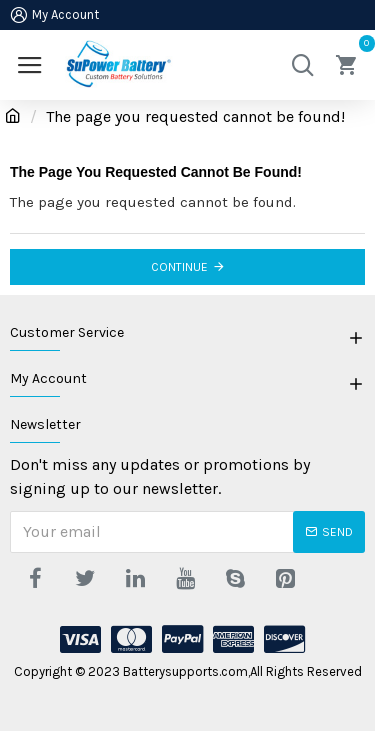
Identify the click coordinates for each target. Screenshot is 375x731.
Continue (179, 267)
